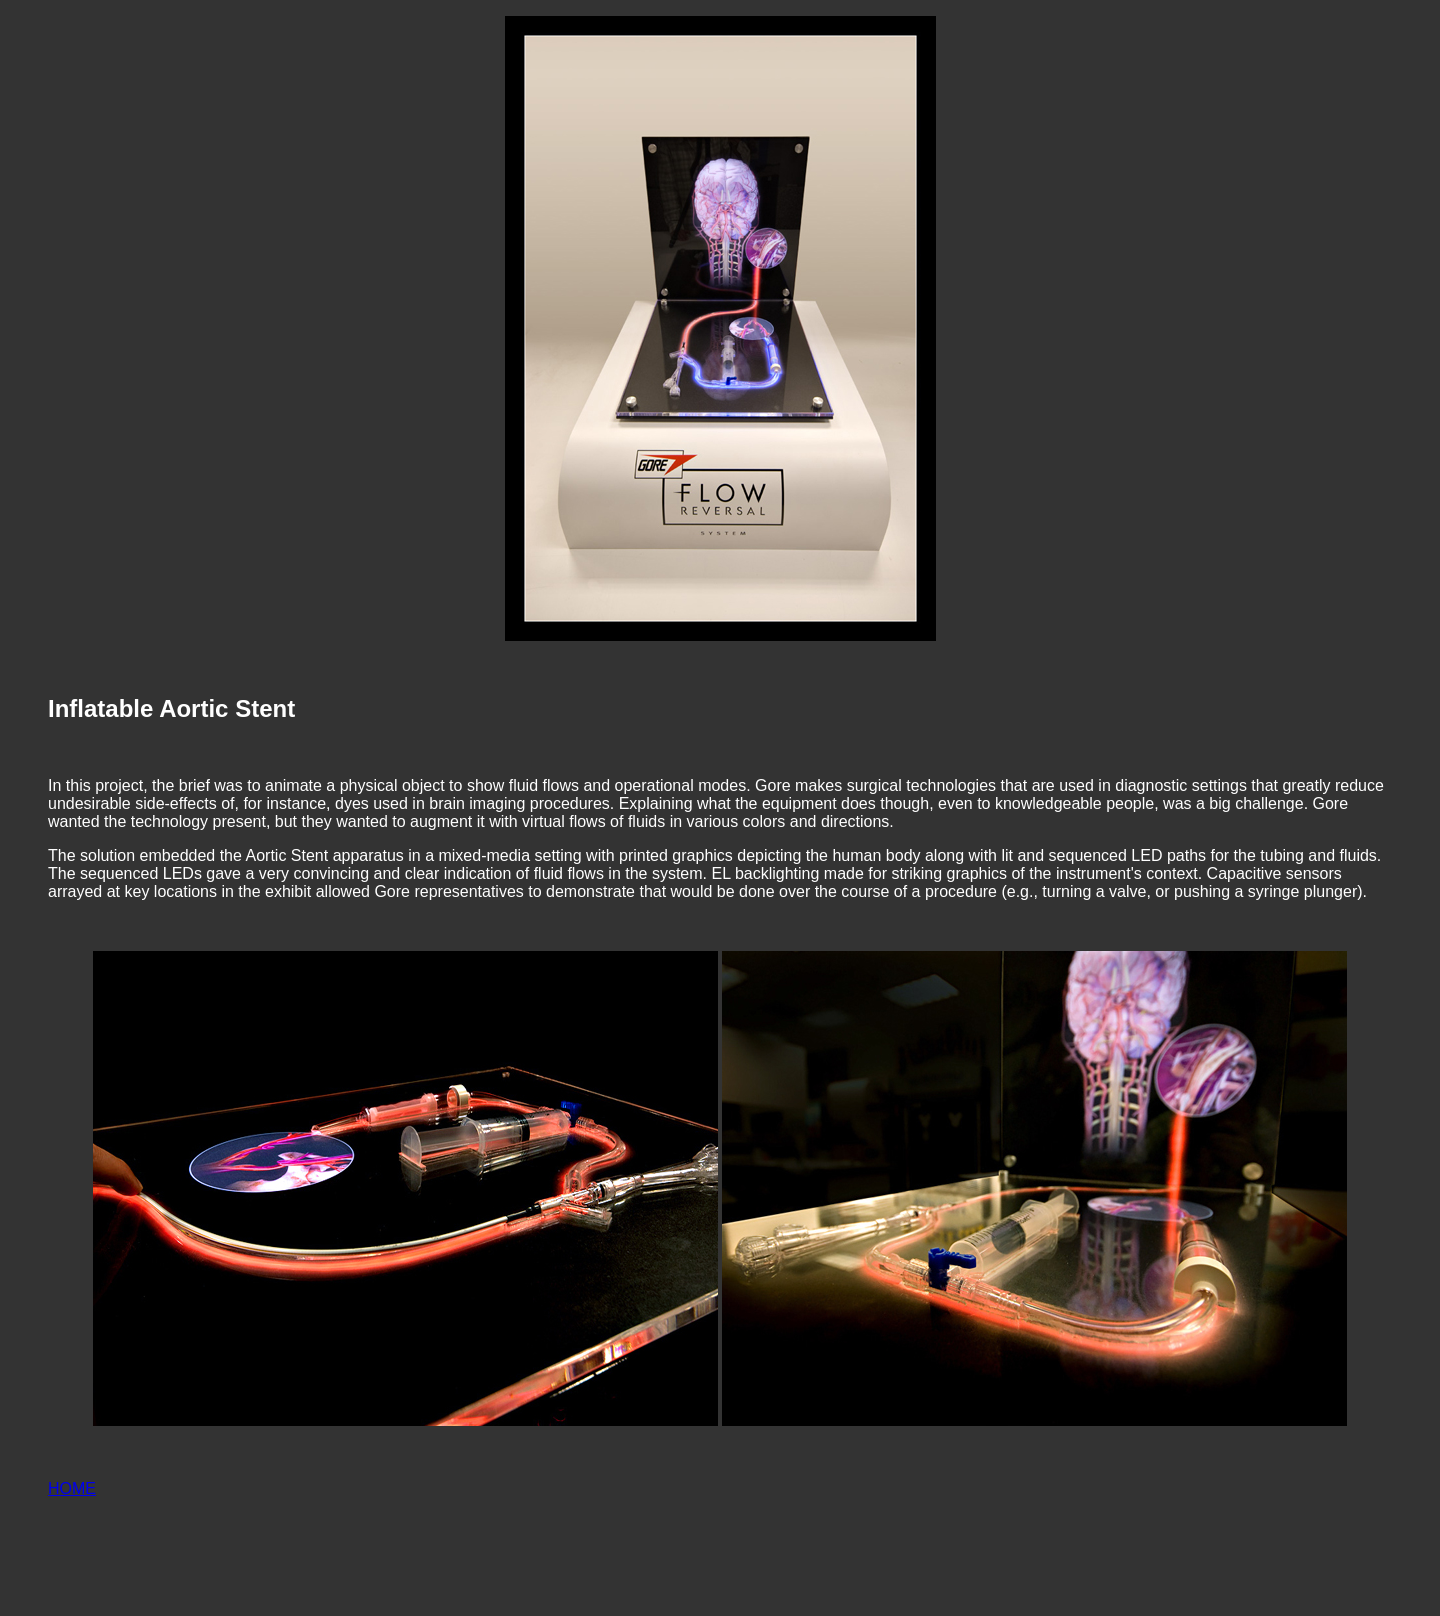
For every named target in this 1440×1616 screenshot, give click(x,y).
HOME (72, 1488)
